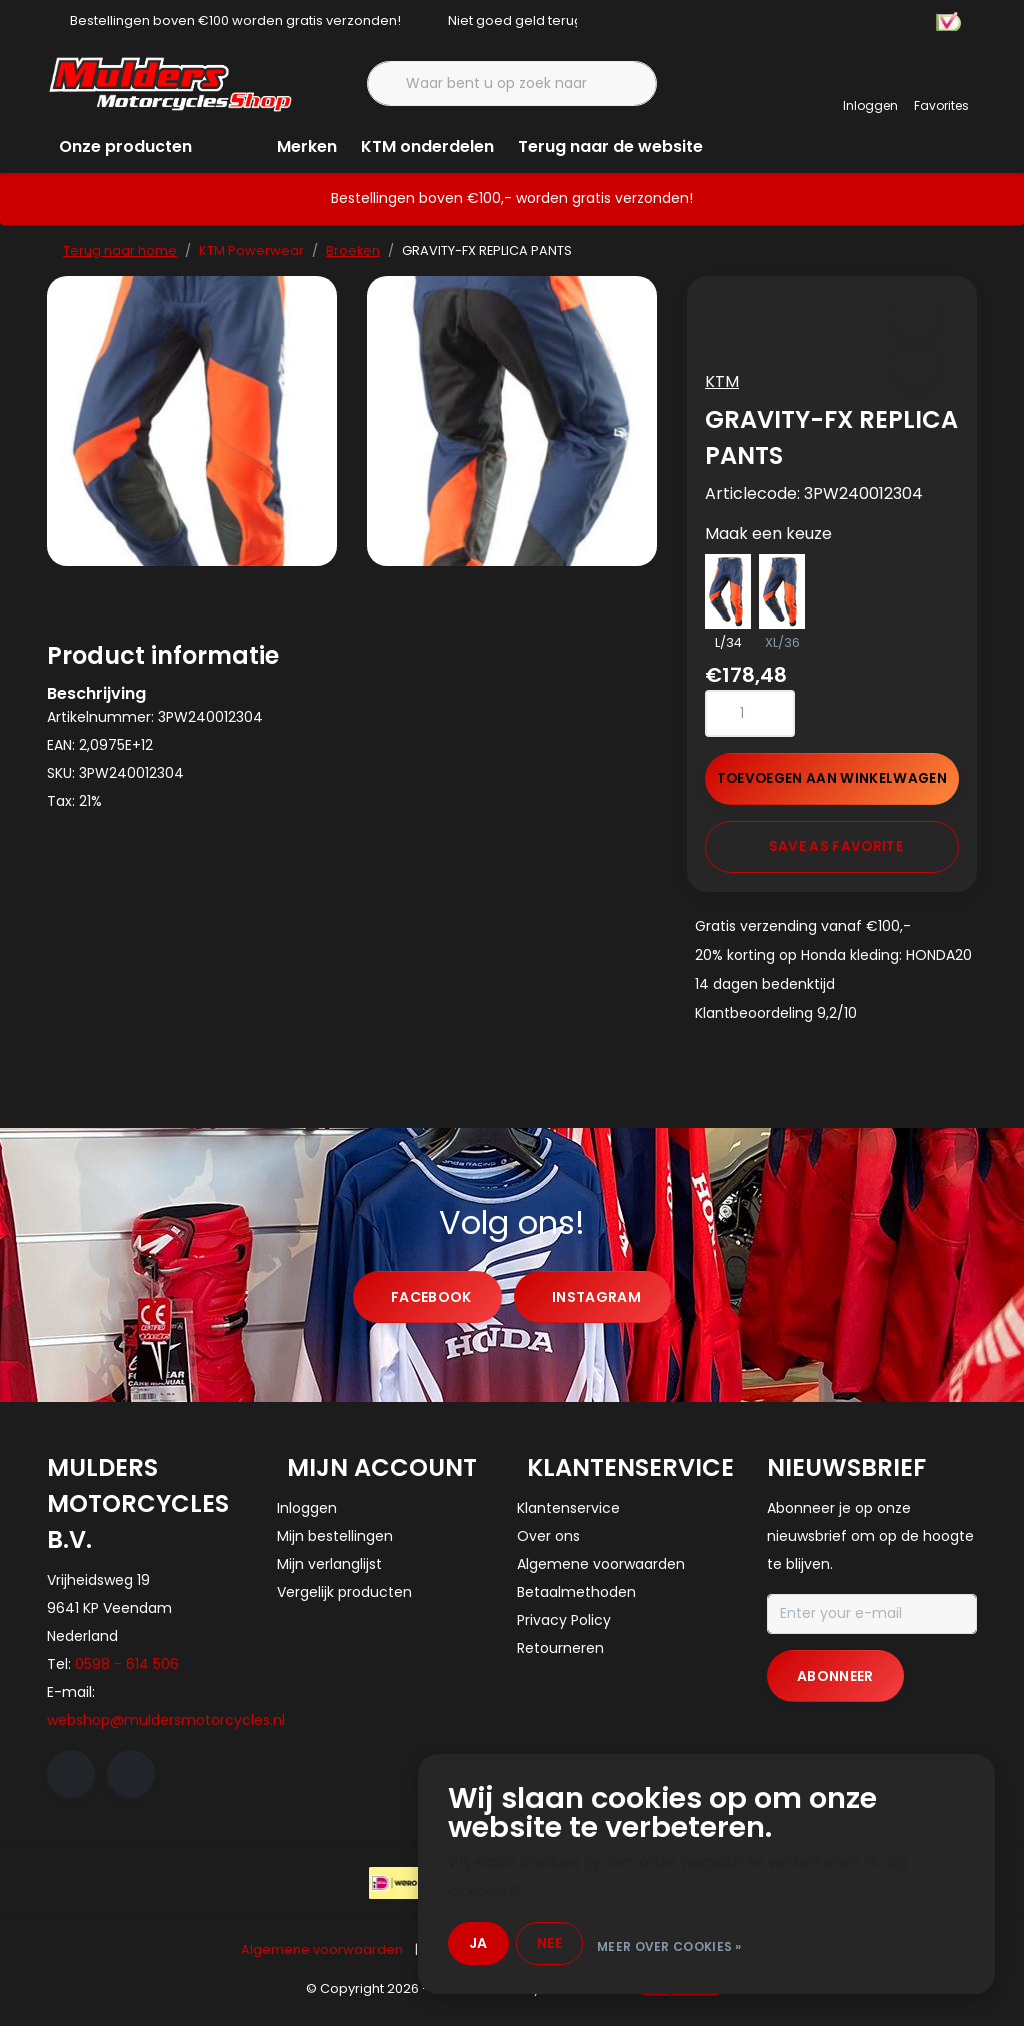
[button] (913, 321)
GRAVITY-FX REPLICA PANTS (487, 250)
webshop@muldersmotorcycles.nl (166, 1731)
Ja (494, 1944)
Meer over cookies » (686, 1944)
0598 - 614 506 (127, 1675)
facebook (431, 1308)
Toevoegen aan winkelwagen (832, 784)
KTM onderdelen (427, 146)
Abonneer (835, 1687)
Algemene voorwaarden (322, 1960)
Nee (566, 1944)
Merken (307, 146)
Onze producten (125, 146)
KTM (728, 387)
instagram (596, 1308)
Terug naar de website (610, 146)
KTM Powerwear (251, 250)
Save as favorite (836, 852)
